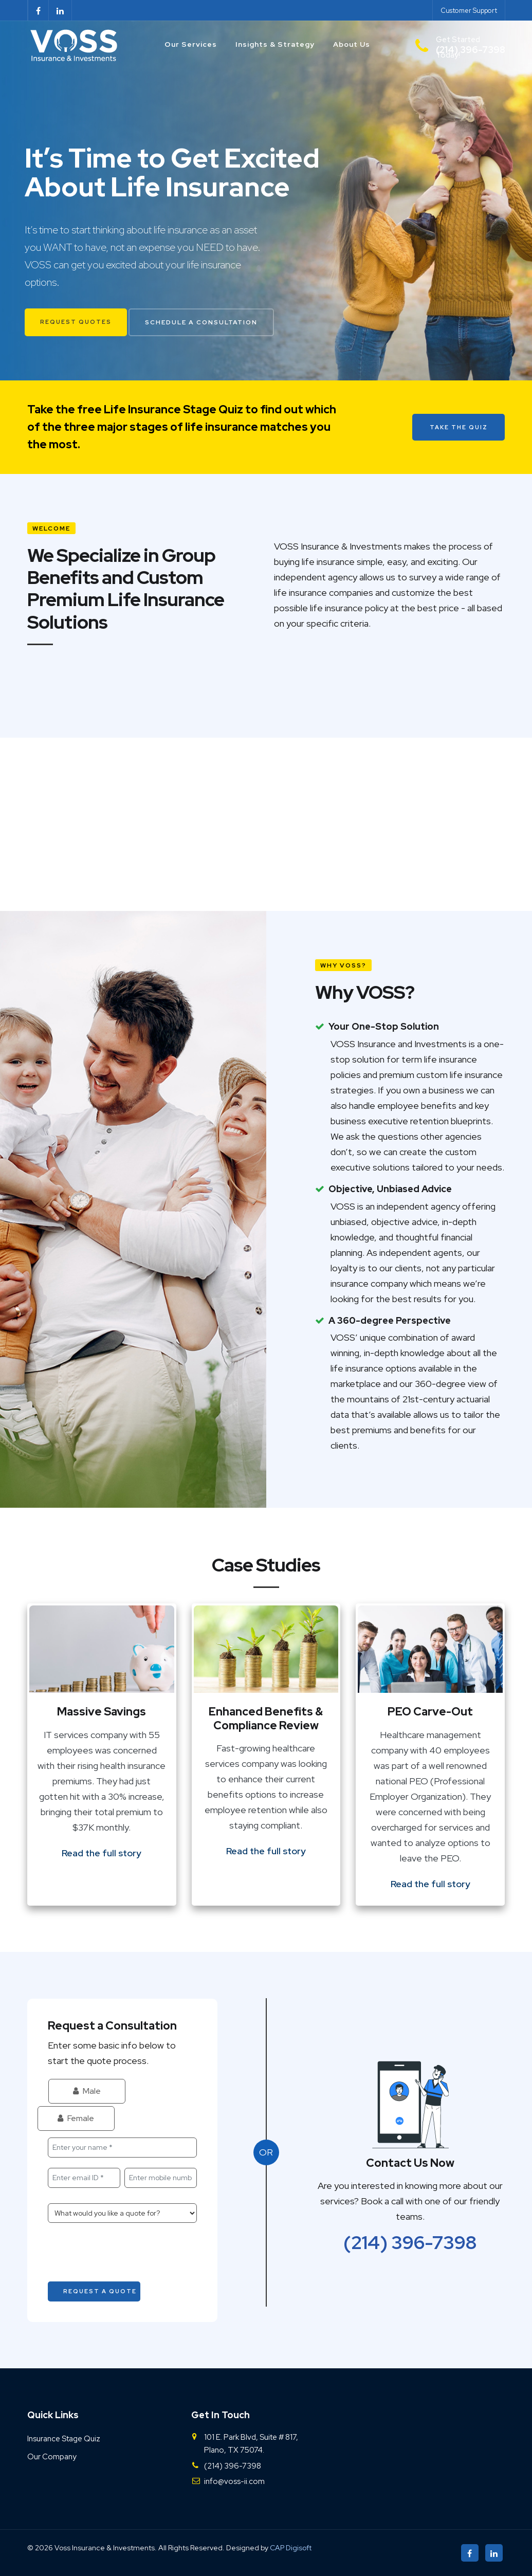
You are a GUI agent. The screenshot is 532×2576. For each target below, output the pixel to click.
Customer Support (469, 10)
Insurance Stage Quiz (63, 2439)
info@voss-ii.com (234, 2481)
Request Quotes (76, 321)
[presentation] (126, 2253)
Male (87, 2091)
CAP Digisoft (290, 2547)
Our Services (190, 44)
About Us (351, 44)
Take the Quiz (459, 427)
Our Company (52, 2457)
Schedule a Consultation (201, 322)
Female (76, 2118)
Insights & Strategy (275, 44)
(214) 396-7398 (409, 2242)
